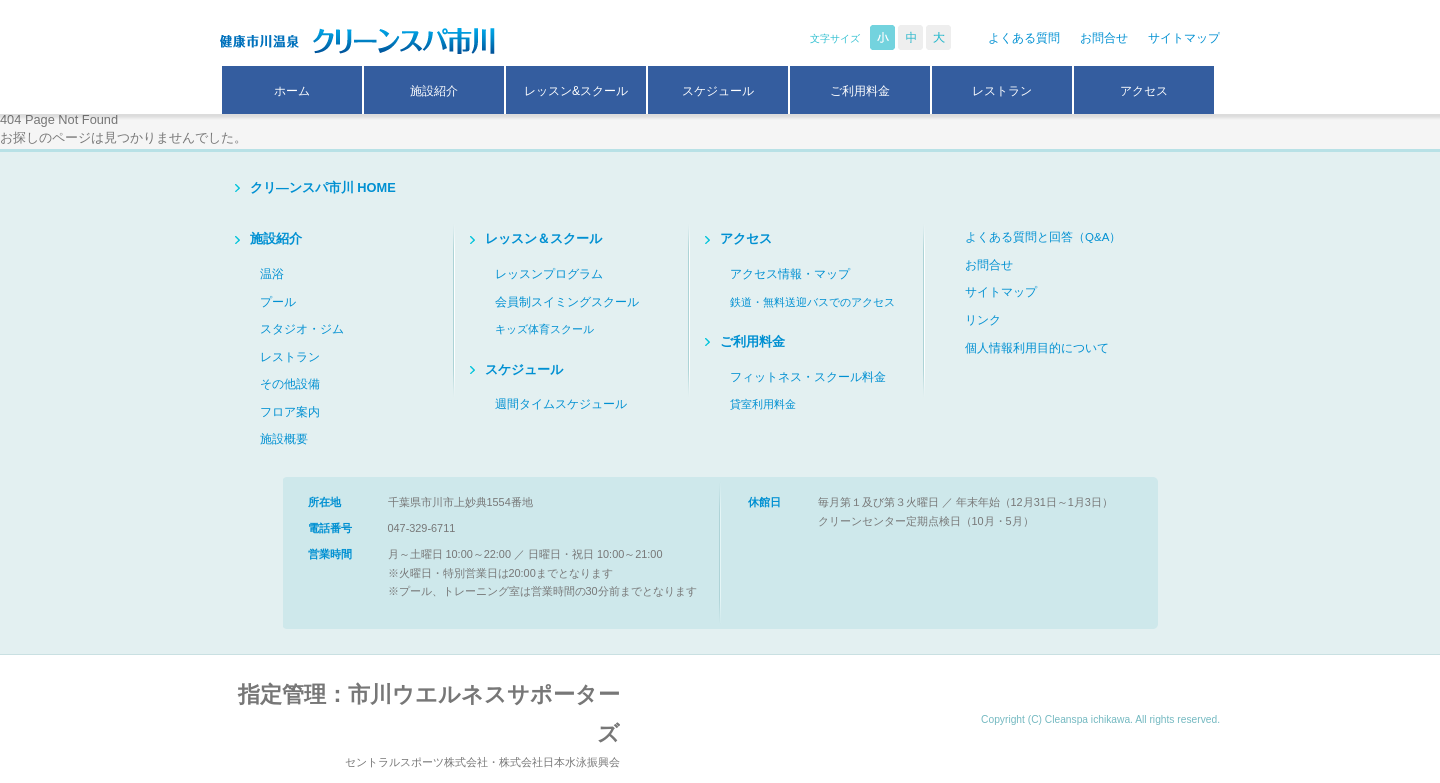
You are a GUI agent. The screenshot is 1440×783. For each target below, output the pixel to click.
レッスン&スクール (576, 91)
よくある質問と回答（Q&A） (1043, 237)
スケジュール (718, 91)
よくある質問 (1024, 38)
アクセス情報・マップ (790, 274)
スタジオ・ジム (302, 329)
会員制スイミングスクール (567, 302)
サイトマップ (1184, 38)
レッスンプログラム (549, 274)
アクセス (1144, 91)
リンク (983, 320)
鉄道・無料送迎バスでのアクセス (812, 302)
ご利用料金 (860, 91)
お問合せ (1104, 38)
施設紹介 (434, 91)
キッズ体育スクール (544, 329)
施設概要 (284, 439)
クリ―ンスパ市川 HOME (323, 187)
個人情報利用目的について (1037, 348)
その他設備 (290, 384)
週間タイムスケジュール (561, 404)
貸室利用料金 (763, 404)
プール (278, 302)
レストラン (1002, 91)
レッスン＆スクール (543, 238)
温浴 (272, 274)
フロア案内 (290, 412)
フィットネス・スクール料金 (808, 377)
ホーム (292, 91)
